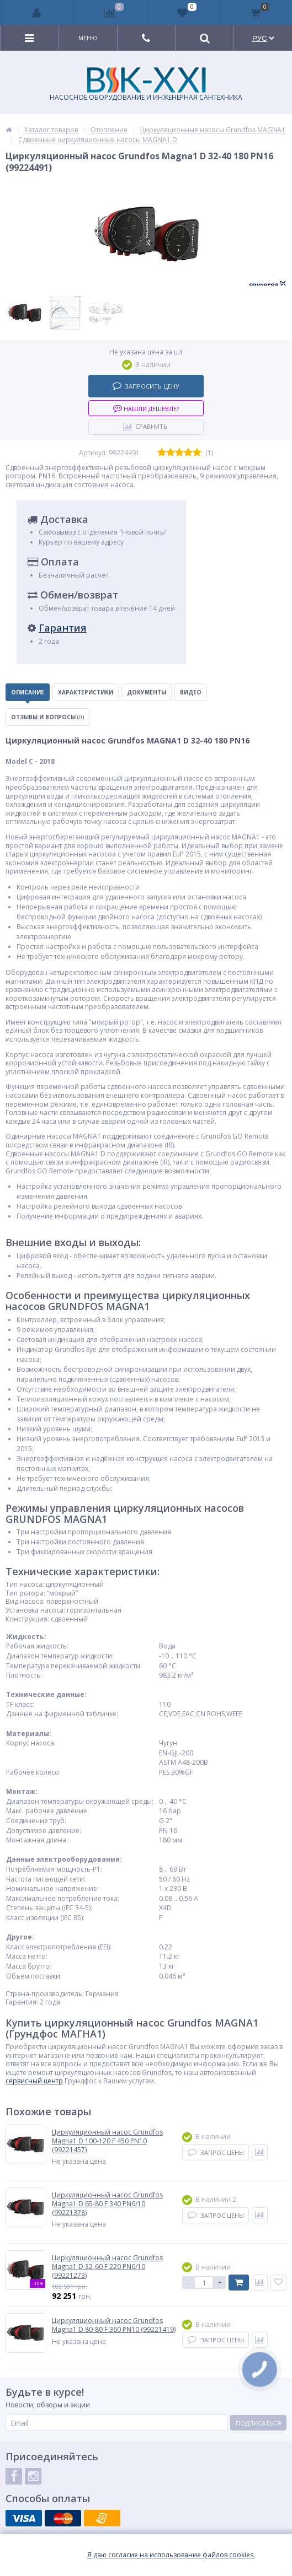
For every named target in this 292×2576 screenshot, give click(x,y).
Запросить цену (146, 385)
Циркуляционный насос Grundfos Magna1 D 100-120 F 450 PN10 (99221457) (107, 2141)
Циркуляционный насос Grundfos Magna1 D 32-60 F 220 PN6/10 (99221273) (107, 2266)
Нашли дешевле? (146, 408)
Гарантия (63, 627)
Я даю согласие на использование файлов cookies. (171, 2555)
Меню (87, 38)
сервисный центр (34, 2080)
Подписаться (258, 2423)
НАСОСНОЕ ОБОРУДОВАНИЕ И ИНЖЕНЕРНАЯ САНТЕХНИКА (146, 84)
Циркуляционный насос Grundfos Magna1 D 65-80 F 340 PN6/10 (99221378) (107, 2204)
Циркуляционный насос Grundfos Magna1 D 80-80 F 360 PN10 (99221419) (114, 2325)
